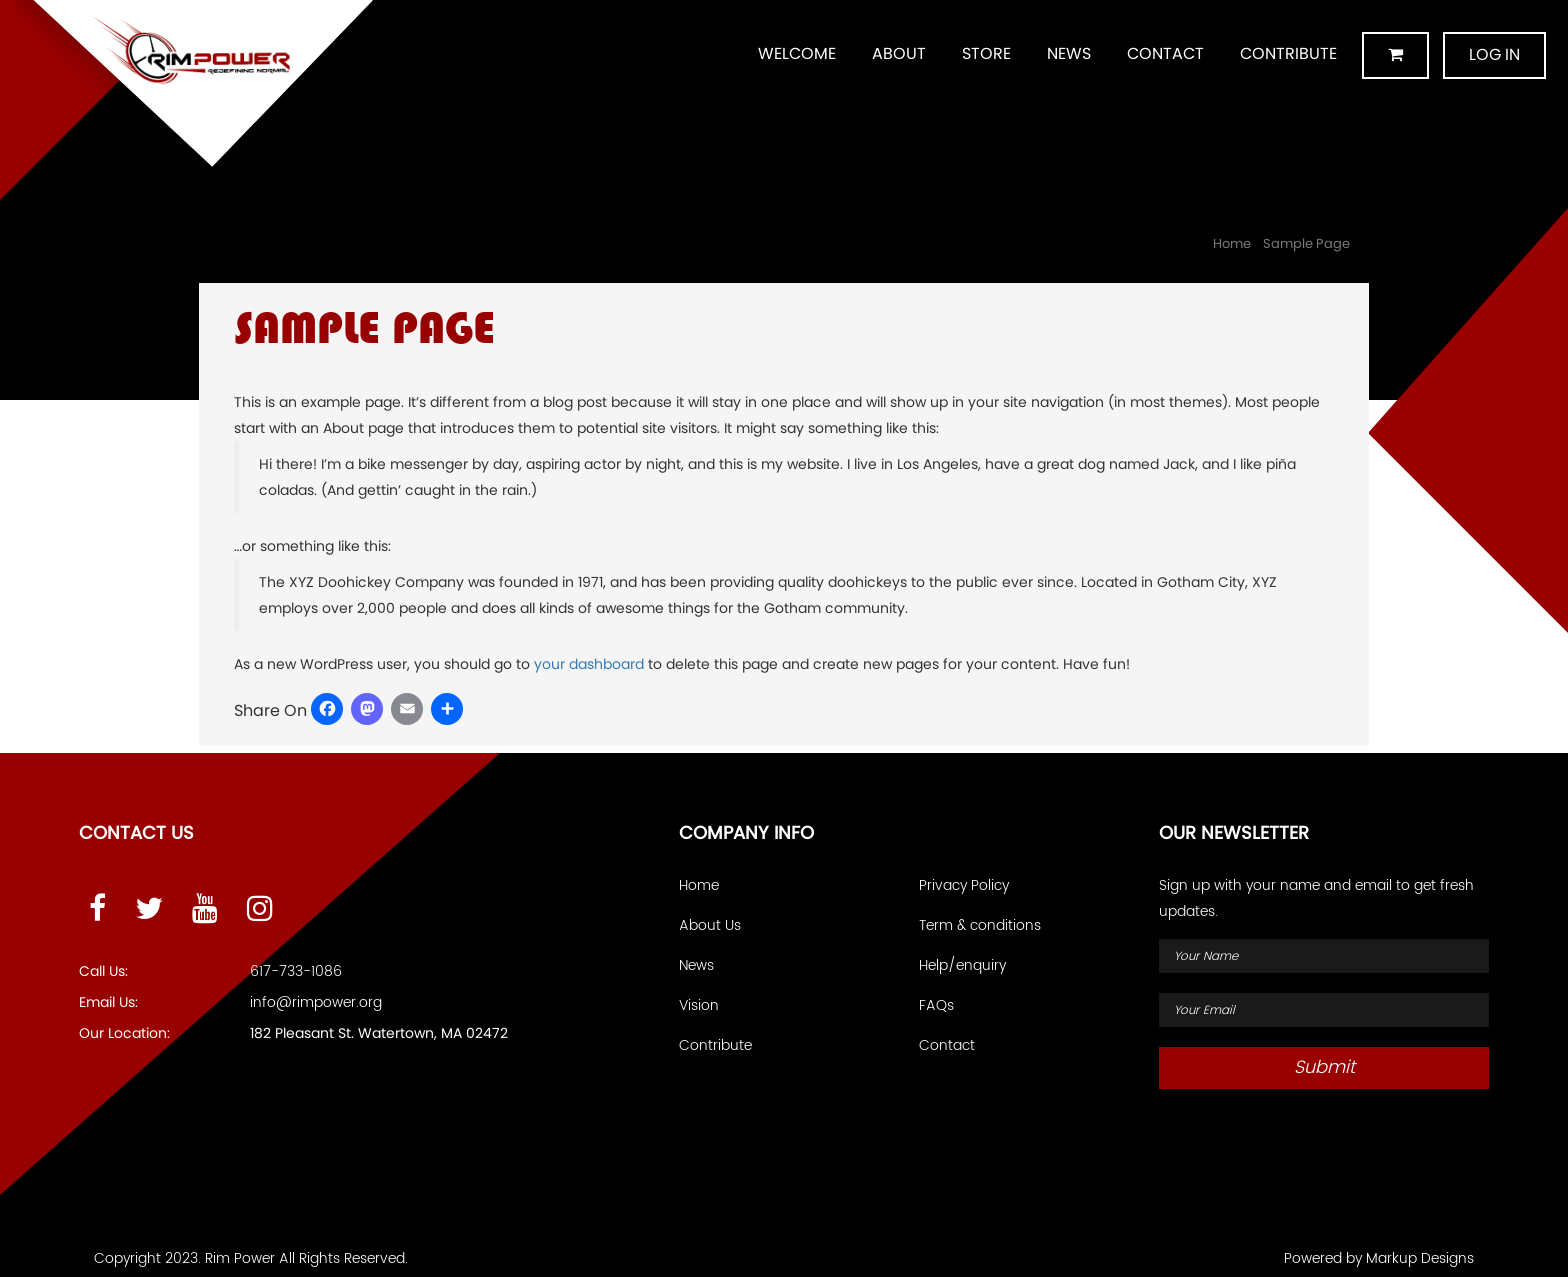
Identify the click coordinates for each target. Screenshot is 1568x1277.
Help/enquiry (962, 965)
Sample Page (1306, 243)
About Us (710, 925)
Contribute (1288, 53)
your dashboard (589, 664)
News (1069, 53)
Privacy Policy (964, 885)
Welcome (797, 53)
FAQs (936, 1005)
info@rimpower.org (316, 1002)
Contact (1165, 53)
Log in (1494, 54)
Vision (699, 1005)
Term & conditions (980, 925)
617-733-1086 (296, 971)
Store (986, 53)
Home (1232, 243)
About (899, 53)
